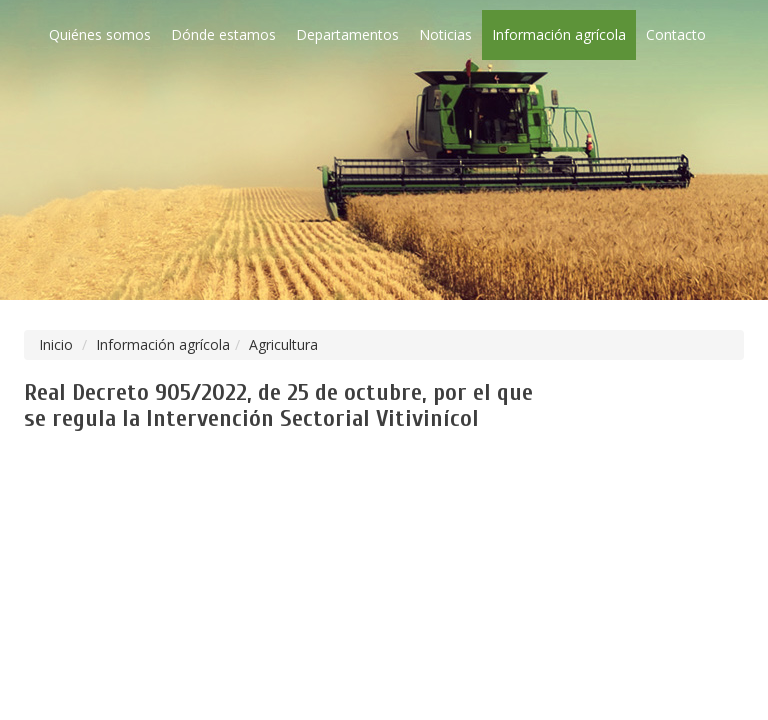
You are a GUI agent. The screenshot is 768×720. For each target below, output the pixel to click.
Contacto (676, 34)
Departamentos (347, 34)
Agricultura (283, 344)
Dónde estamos (223, 34)
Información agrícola (559, 34)
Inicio (56, 344)
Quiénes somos (100, 34)
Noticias (445, 34)
